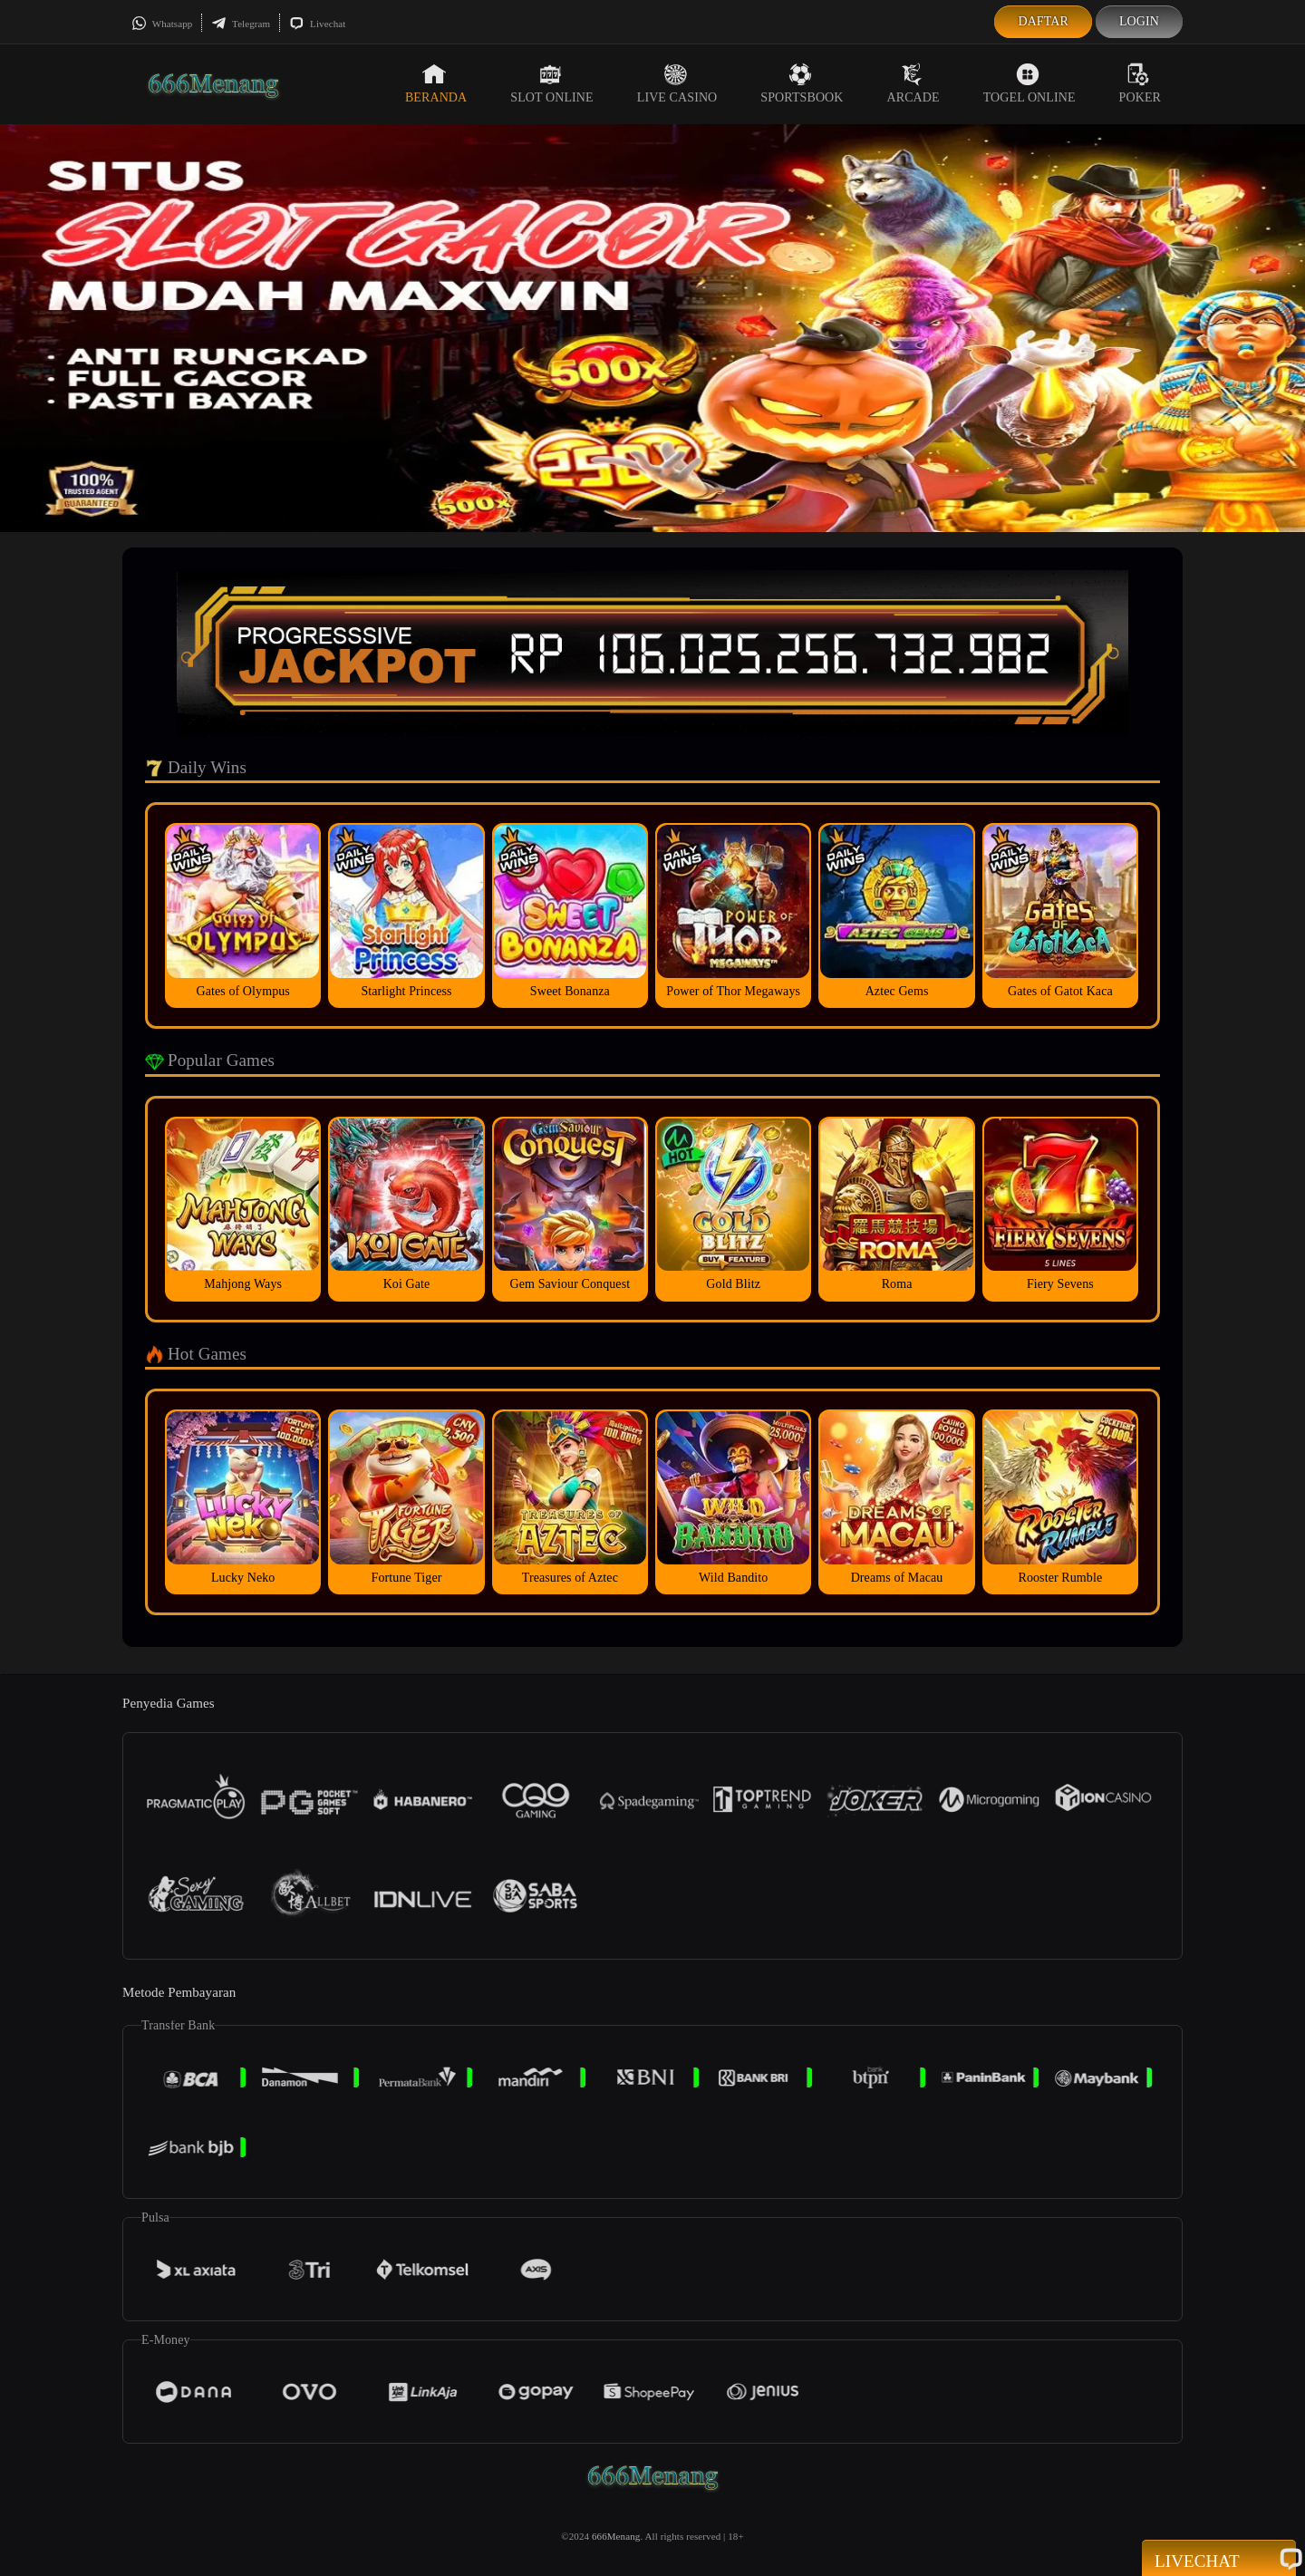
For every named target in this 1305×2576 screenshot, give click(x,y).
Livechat (317, 23)
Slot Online (551, 83)
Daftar (1043, 21)
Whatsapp (161, 23)
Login (1139, 21)
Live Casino (677, 83)
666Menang (616, 2536)
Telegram (240, 23)
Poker (1140, 83)
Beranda (436, 83)
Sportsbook (801, 83)
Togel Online (1029, 83)
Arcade (913, 83)
